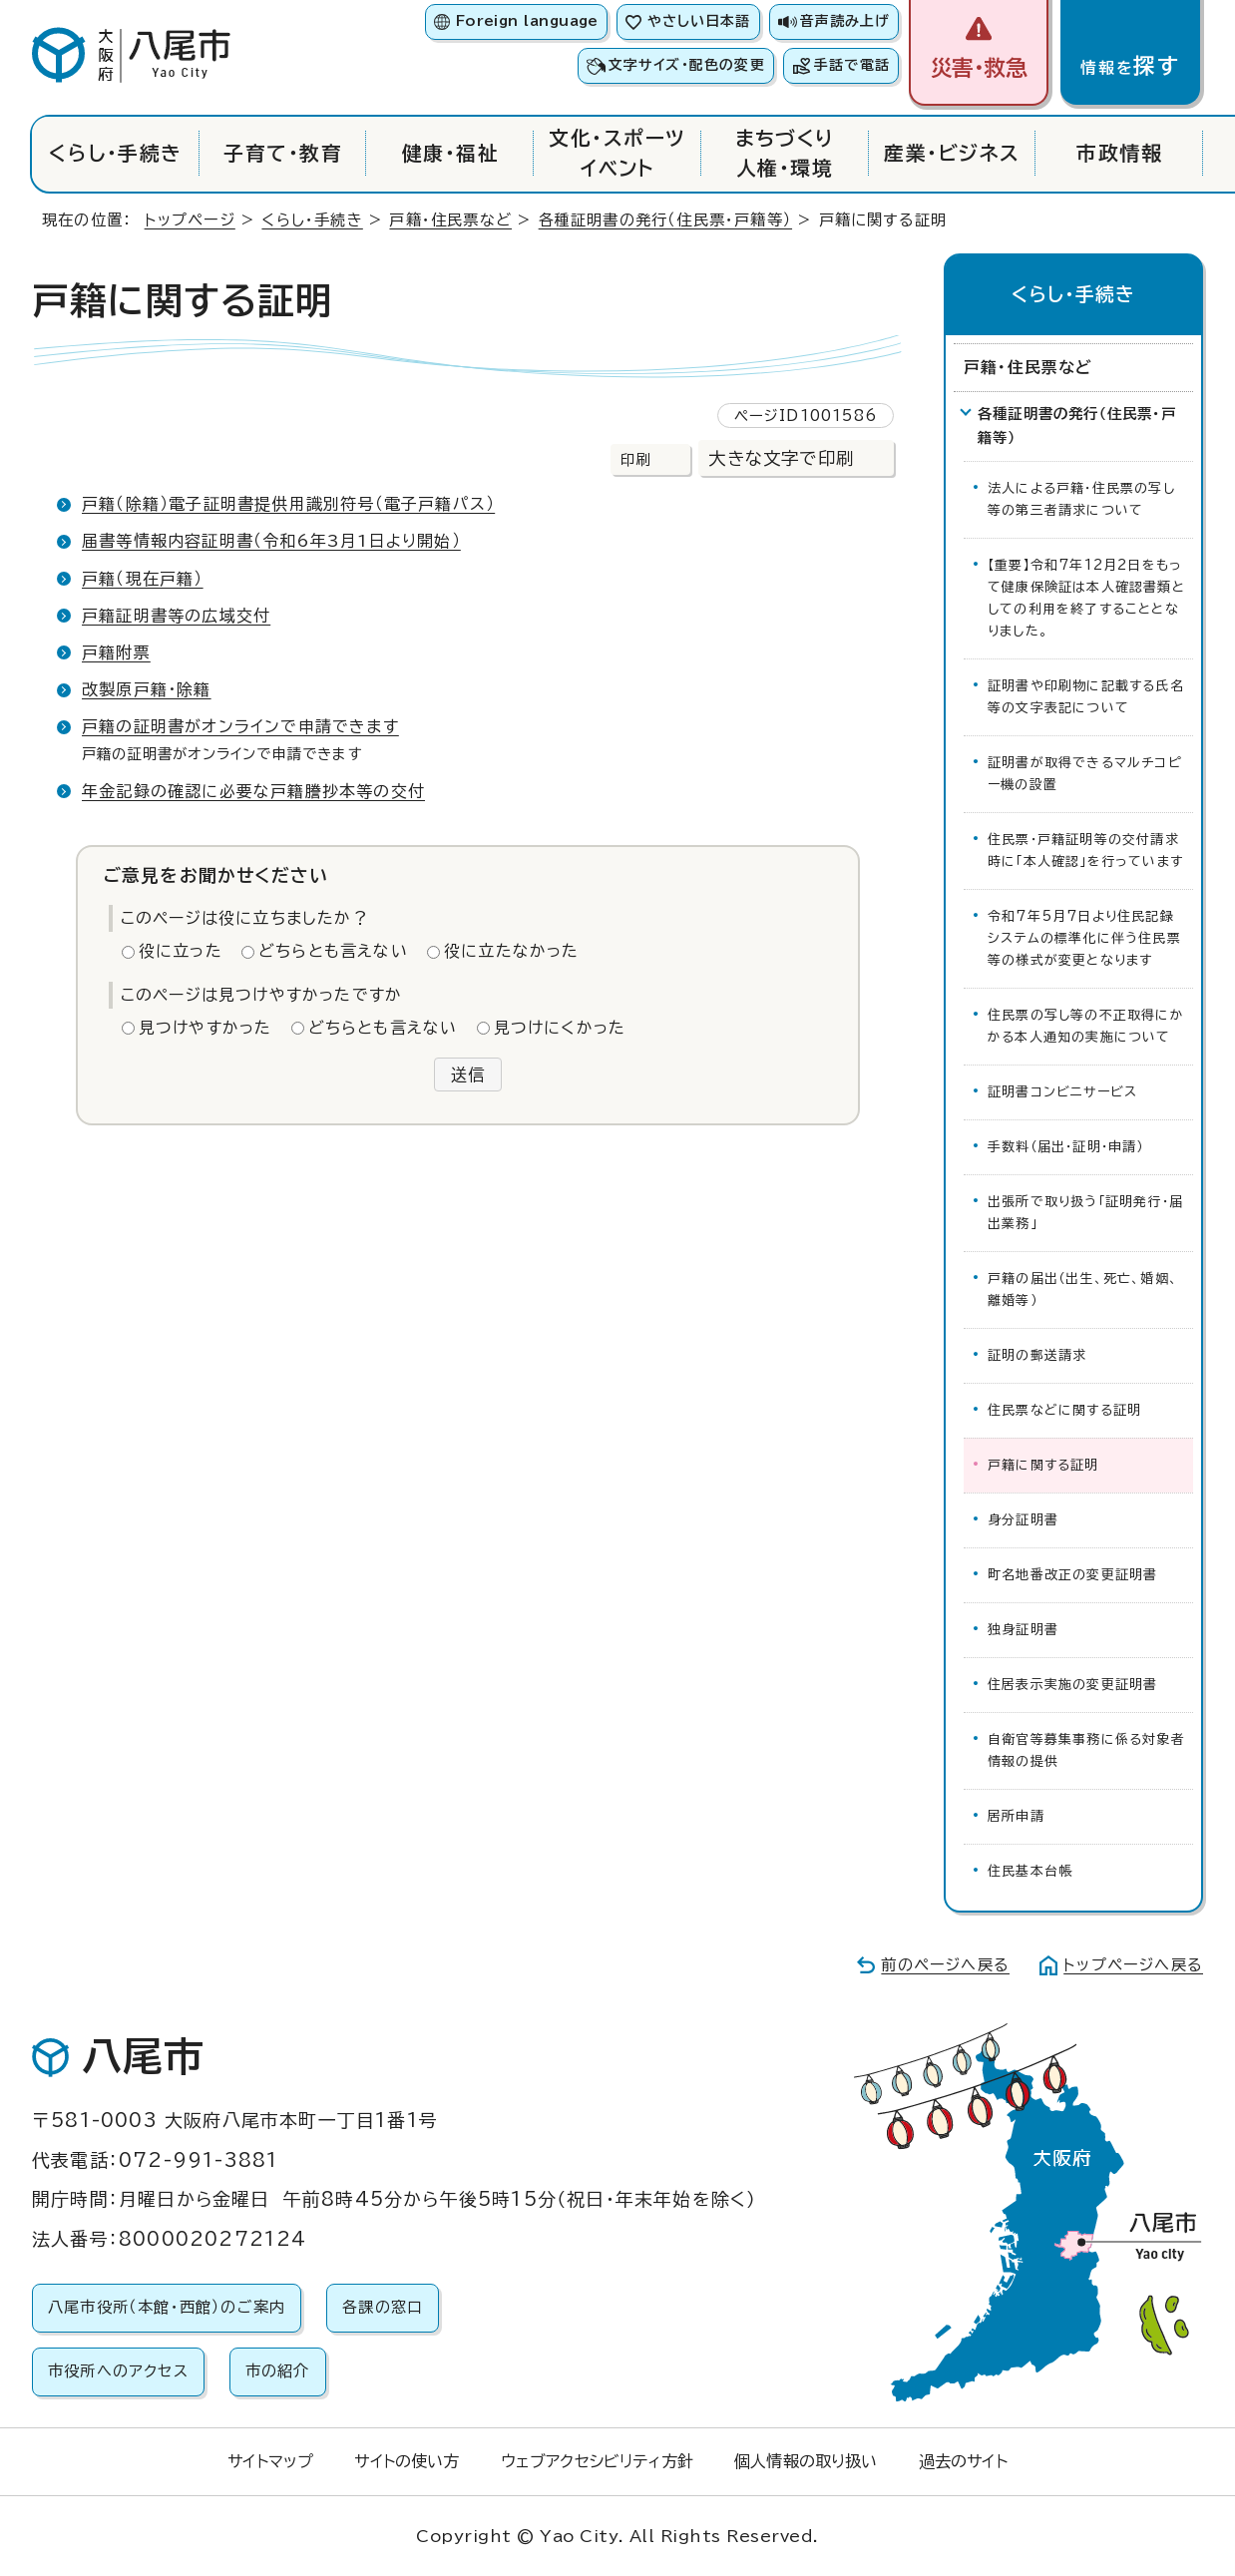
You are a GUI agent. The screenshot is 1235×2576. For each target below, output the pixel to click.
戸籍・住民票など (450, 220)
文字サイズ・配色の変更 (687, 65)
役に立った (180, 951)
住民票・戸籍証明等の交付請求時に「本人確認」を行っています (1085, 850)
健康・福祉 (450, 153)
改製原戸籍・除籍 (146, 689)
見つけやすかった (205, 1028)
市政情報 (1119, 153)
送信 (468, 1074)
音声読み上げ (845, 21)
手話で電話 (852, 65)
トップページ (190, 220)
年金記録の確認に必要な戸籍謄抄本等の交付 (253, 791)
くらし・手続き (115, 153)
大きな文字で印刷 (781, 458)
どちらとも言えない (333, 951)
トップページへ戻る (1133, 1964)
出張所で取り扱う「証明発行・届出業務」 (1085, 1212)
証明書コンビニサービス (1062, 1091)
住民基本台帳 (1030, 1871)
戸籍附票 (116, 652)
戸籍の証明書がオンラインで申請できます (240, 726)
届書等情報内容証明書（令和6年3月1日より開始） (271, 541)
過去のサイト (963, 2461)
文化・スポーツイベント (617, 153)
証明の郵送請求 (1037, 1355)
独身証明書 (1023, 1629)
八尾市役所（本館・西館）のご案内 (166, 2307)
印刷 (635, 459)
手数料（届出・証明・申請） (1066, 1146)
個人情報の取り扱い (805, 2461)
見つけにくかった (560, 1028)
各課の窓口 (382, 2307)
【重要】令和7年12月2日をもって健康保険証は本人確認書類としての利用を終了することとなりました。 (1086, 598)
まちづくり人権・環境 (785, 153)
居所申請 (1016, 1816)
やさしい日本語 (698, 21)
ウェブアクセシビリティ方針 (597, 2461)
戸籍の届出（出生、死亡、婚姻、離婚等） (1083, 1289)
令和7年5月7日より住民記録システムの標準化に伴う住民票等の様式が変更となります (1084, 938)
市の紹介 (277, 2370)
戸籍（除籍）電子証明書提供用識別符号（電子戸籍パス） (288, 504)
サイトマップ (270, 2461)
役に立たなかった (512, 951)
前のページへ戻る (945, 1964)
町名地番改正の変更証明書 (1072, 1574)
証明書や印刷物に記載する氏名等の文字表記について (1086, 696)
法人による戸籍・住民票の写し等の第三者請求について (1081, 499)
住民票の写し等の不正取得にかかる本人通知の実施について (1086, 1026)
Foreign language (527, 21)
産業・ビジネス (952, 153)
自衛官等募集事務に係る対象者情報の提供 (1086, 1750)
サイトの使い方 (406, 2461)
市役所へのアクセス (118, 2370)
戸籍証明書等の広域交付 (176, 616)
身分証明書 (1023, 1519)
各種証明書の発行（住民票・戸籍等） (665, 220)
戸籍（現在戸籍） (143, 579)
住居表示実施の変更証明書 (1072, 1684)
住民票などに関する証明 (1064, 1410)
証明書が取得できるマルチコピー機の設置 (1084, 773)
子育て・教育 (282, 153)
